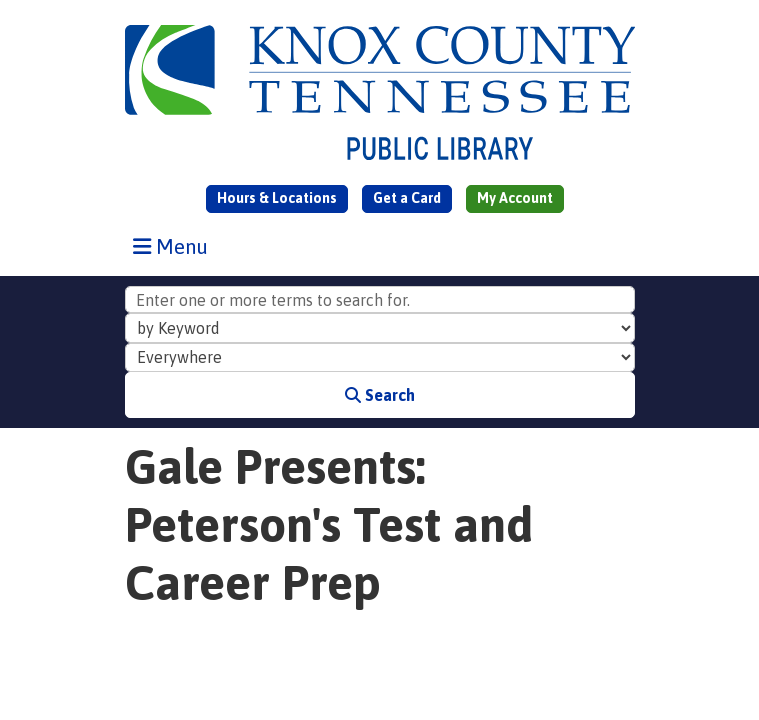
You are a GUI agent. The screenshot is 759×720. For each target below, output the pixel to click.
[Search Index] (380, 328)
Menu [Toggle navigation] (175, 246)
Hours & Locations (277, 198)
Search (380, 395)
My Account (515, 198)
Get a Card (407, 198)
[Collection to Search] (380, 358)
